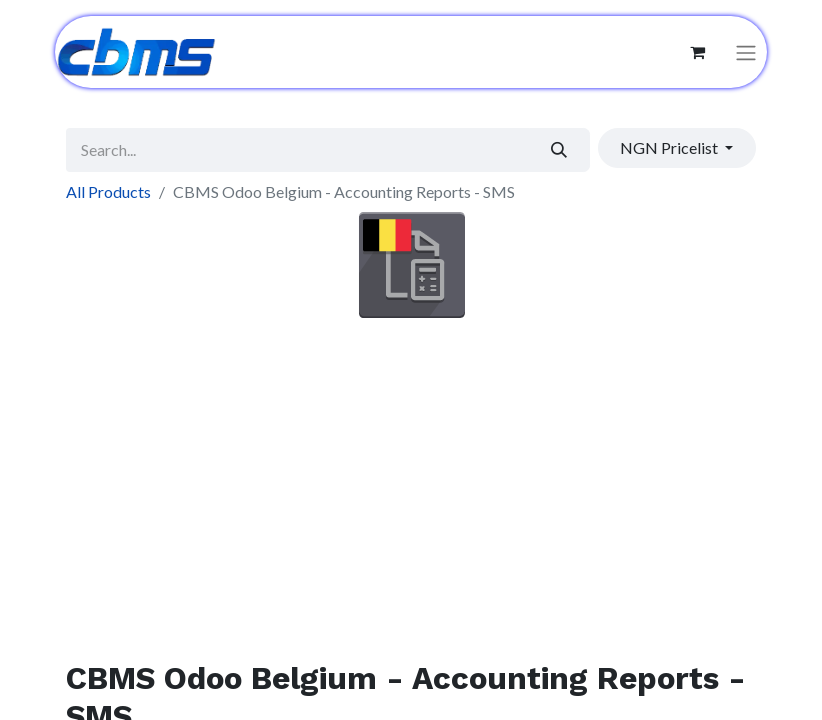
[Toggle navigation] (746, 52)
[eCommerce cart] (697, 52)
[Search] (559, 150)
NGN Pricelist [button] (670, 147)
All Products (108, 191)
